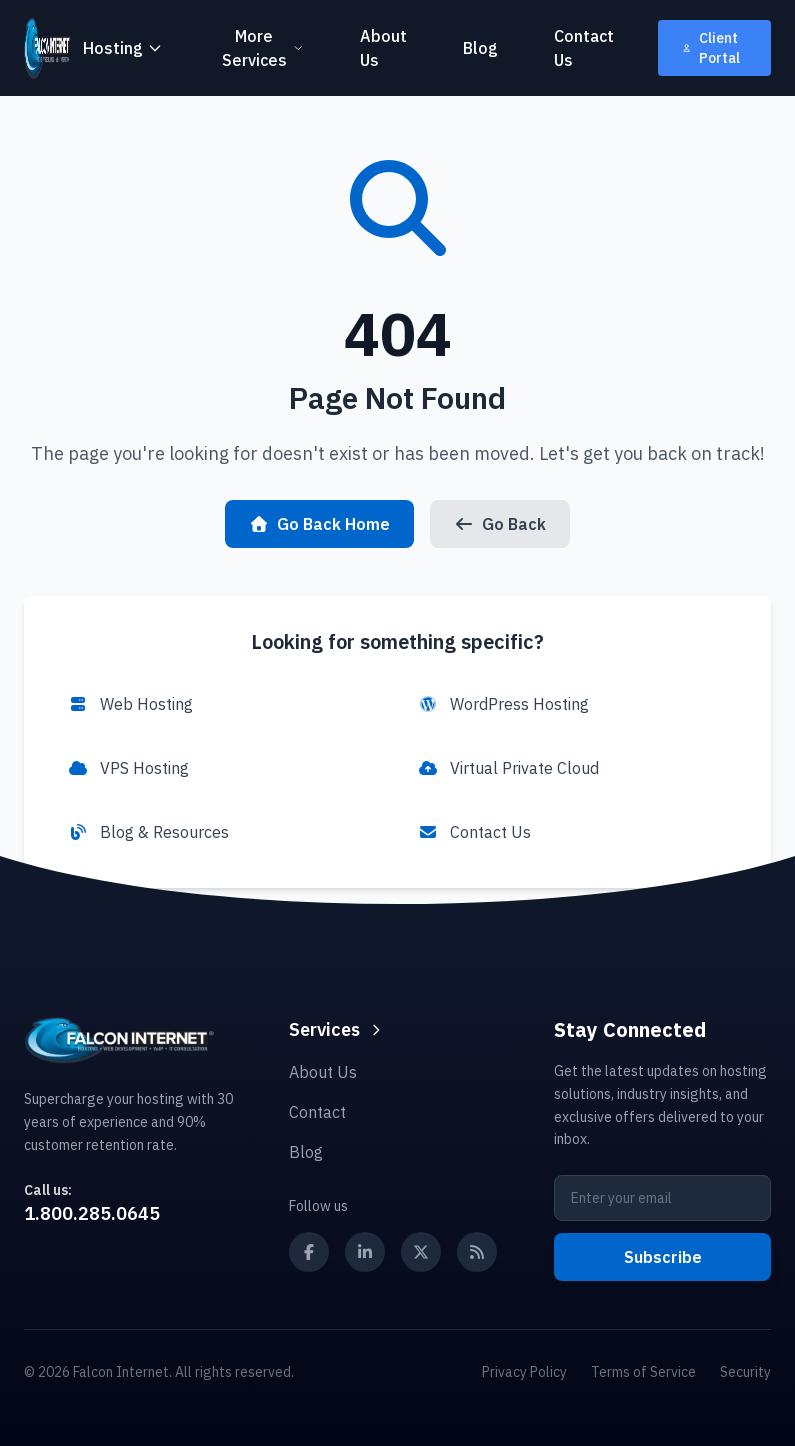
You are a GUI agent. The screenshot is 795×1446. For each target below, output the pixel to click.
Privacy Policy (524, 1372)
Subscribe (663, 1257)
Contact (317, 1112)
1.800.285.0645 (92, 1213)
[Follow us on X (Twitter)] (421, 1252)
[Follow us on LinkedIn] (365, 1252)
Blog (480, 48)
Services (336, 1029)
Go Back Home (319, 524)
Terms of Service (643, 1372)
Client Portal (711, 48)
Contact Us (584, 48)
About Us (383, 48)
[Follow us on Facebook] (309, 1252)
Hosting (123, 48)
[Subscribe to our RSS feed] (477, 1252)
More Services (263, 48)
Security (745, 1372)
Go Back (500, 524)
